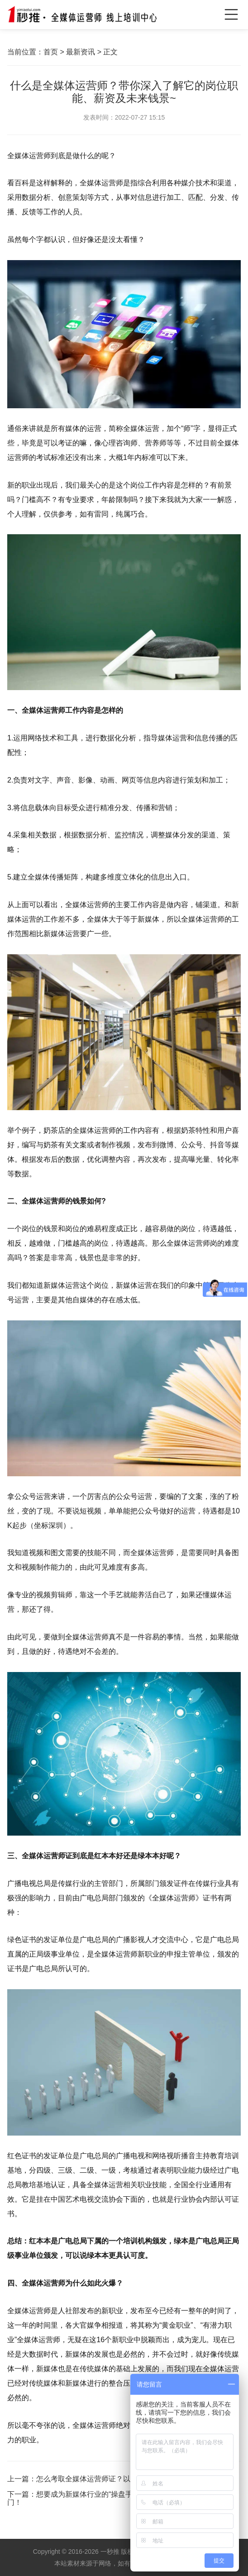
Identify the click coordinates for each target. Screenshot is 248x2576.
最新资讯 (80, 52)
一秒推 (109, 2551)
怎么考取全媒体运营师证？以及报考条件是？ (108, 2479)
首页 (50, 52)
